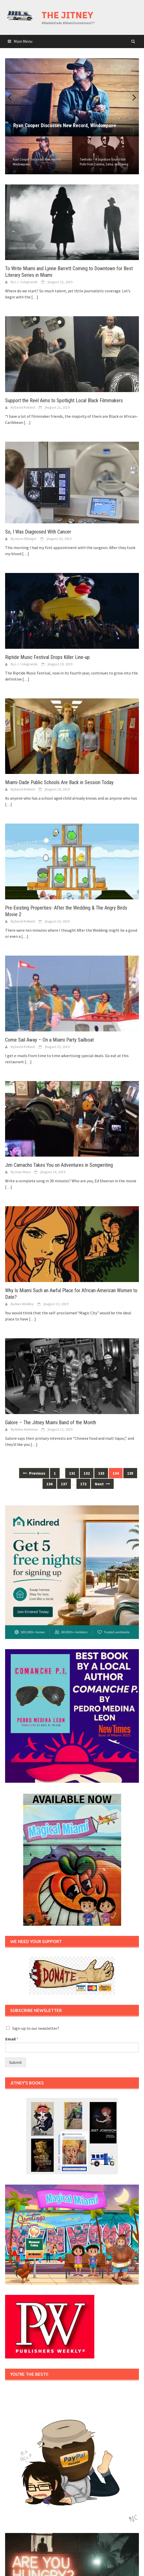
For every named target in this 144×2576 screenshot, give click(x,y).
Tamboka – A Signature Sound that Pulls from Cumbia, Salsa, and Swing (104, 161)
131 (72, 1473)
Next (131, 97)
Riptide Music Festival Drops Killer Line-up (47, 657)
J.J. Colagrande (26, 282)
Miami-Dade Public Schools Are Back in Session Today (59, 782)
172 (83, 1483)
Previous (13, 97)
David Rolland (25, 407)
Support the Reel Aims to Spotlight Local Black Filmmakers (64, 400)
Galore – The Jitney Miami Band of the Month (50, 1422)
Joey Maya (22, 1172)
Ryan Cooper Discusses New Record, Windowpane (37, 161)
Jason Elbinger (25, 538)
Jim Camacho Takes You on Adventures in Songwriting (59, 1165)
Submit (15, 2062)
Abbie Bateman (26, 1429)
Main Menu (23, 41)
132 (87, 1473)
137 (64, 1483)
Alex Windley (24, 1304)
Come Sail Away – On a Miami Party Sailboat (49, 1040)
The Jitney (67, 15)
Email (11, 2038)
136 (49, 1483)
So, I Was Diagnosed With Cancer (38, 532)
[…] (34, 296)
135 (130, 1473)
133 (101, 1473)
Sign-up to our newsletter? (35, 2028)
